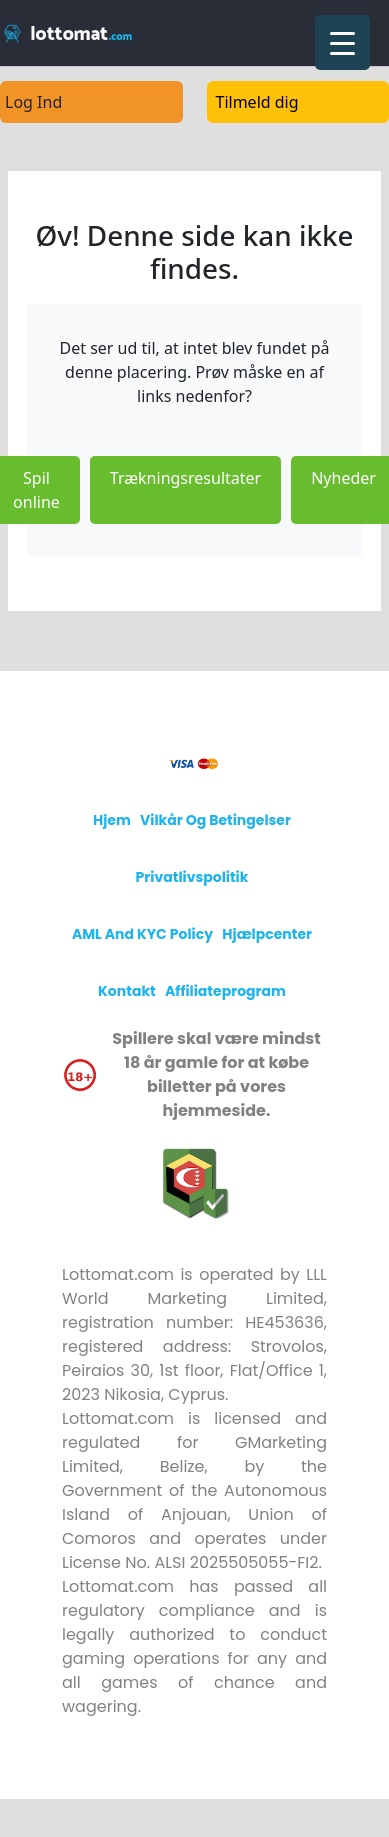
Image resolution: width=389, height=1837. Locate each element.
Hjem (112, 820)
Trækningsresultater (185, 478)
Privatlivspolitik (192, 877)
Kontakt (127, 991)
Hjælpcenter (267, 934)
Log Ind (33, 102)
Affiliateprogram (225, 991)
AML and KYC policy (142, 934)
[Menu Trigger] (342, 42)
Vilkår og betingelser (215, 820)
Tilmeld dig (257, 102)
